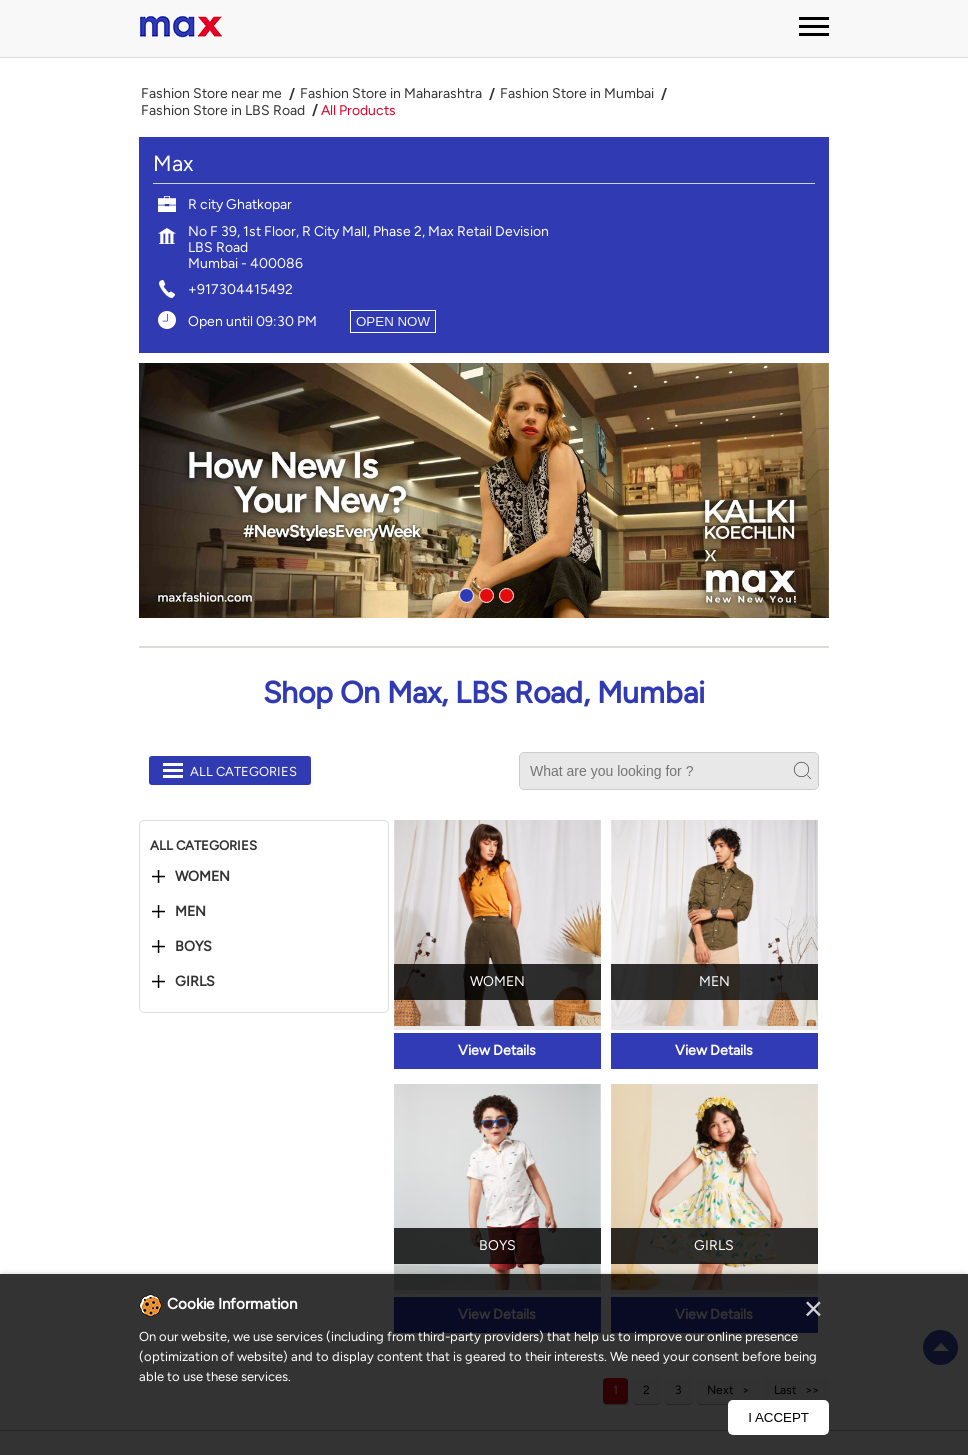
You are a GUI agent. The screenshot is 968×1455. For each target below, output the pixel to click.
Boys (193, 947)
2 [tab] (484, 593)
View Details (497, 1050)
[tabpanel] (484, 490)
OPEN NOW (393, 321)
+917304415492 (240, 289)
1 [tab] (464, 593)
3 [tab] (504, 593)
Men (190, 912)
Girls (195, 982)
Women (202, 877)
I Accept (778, 1417)
